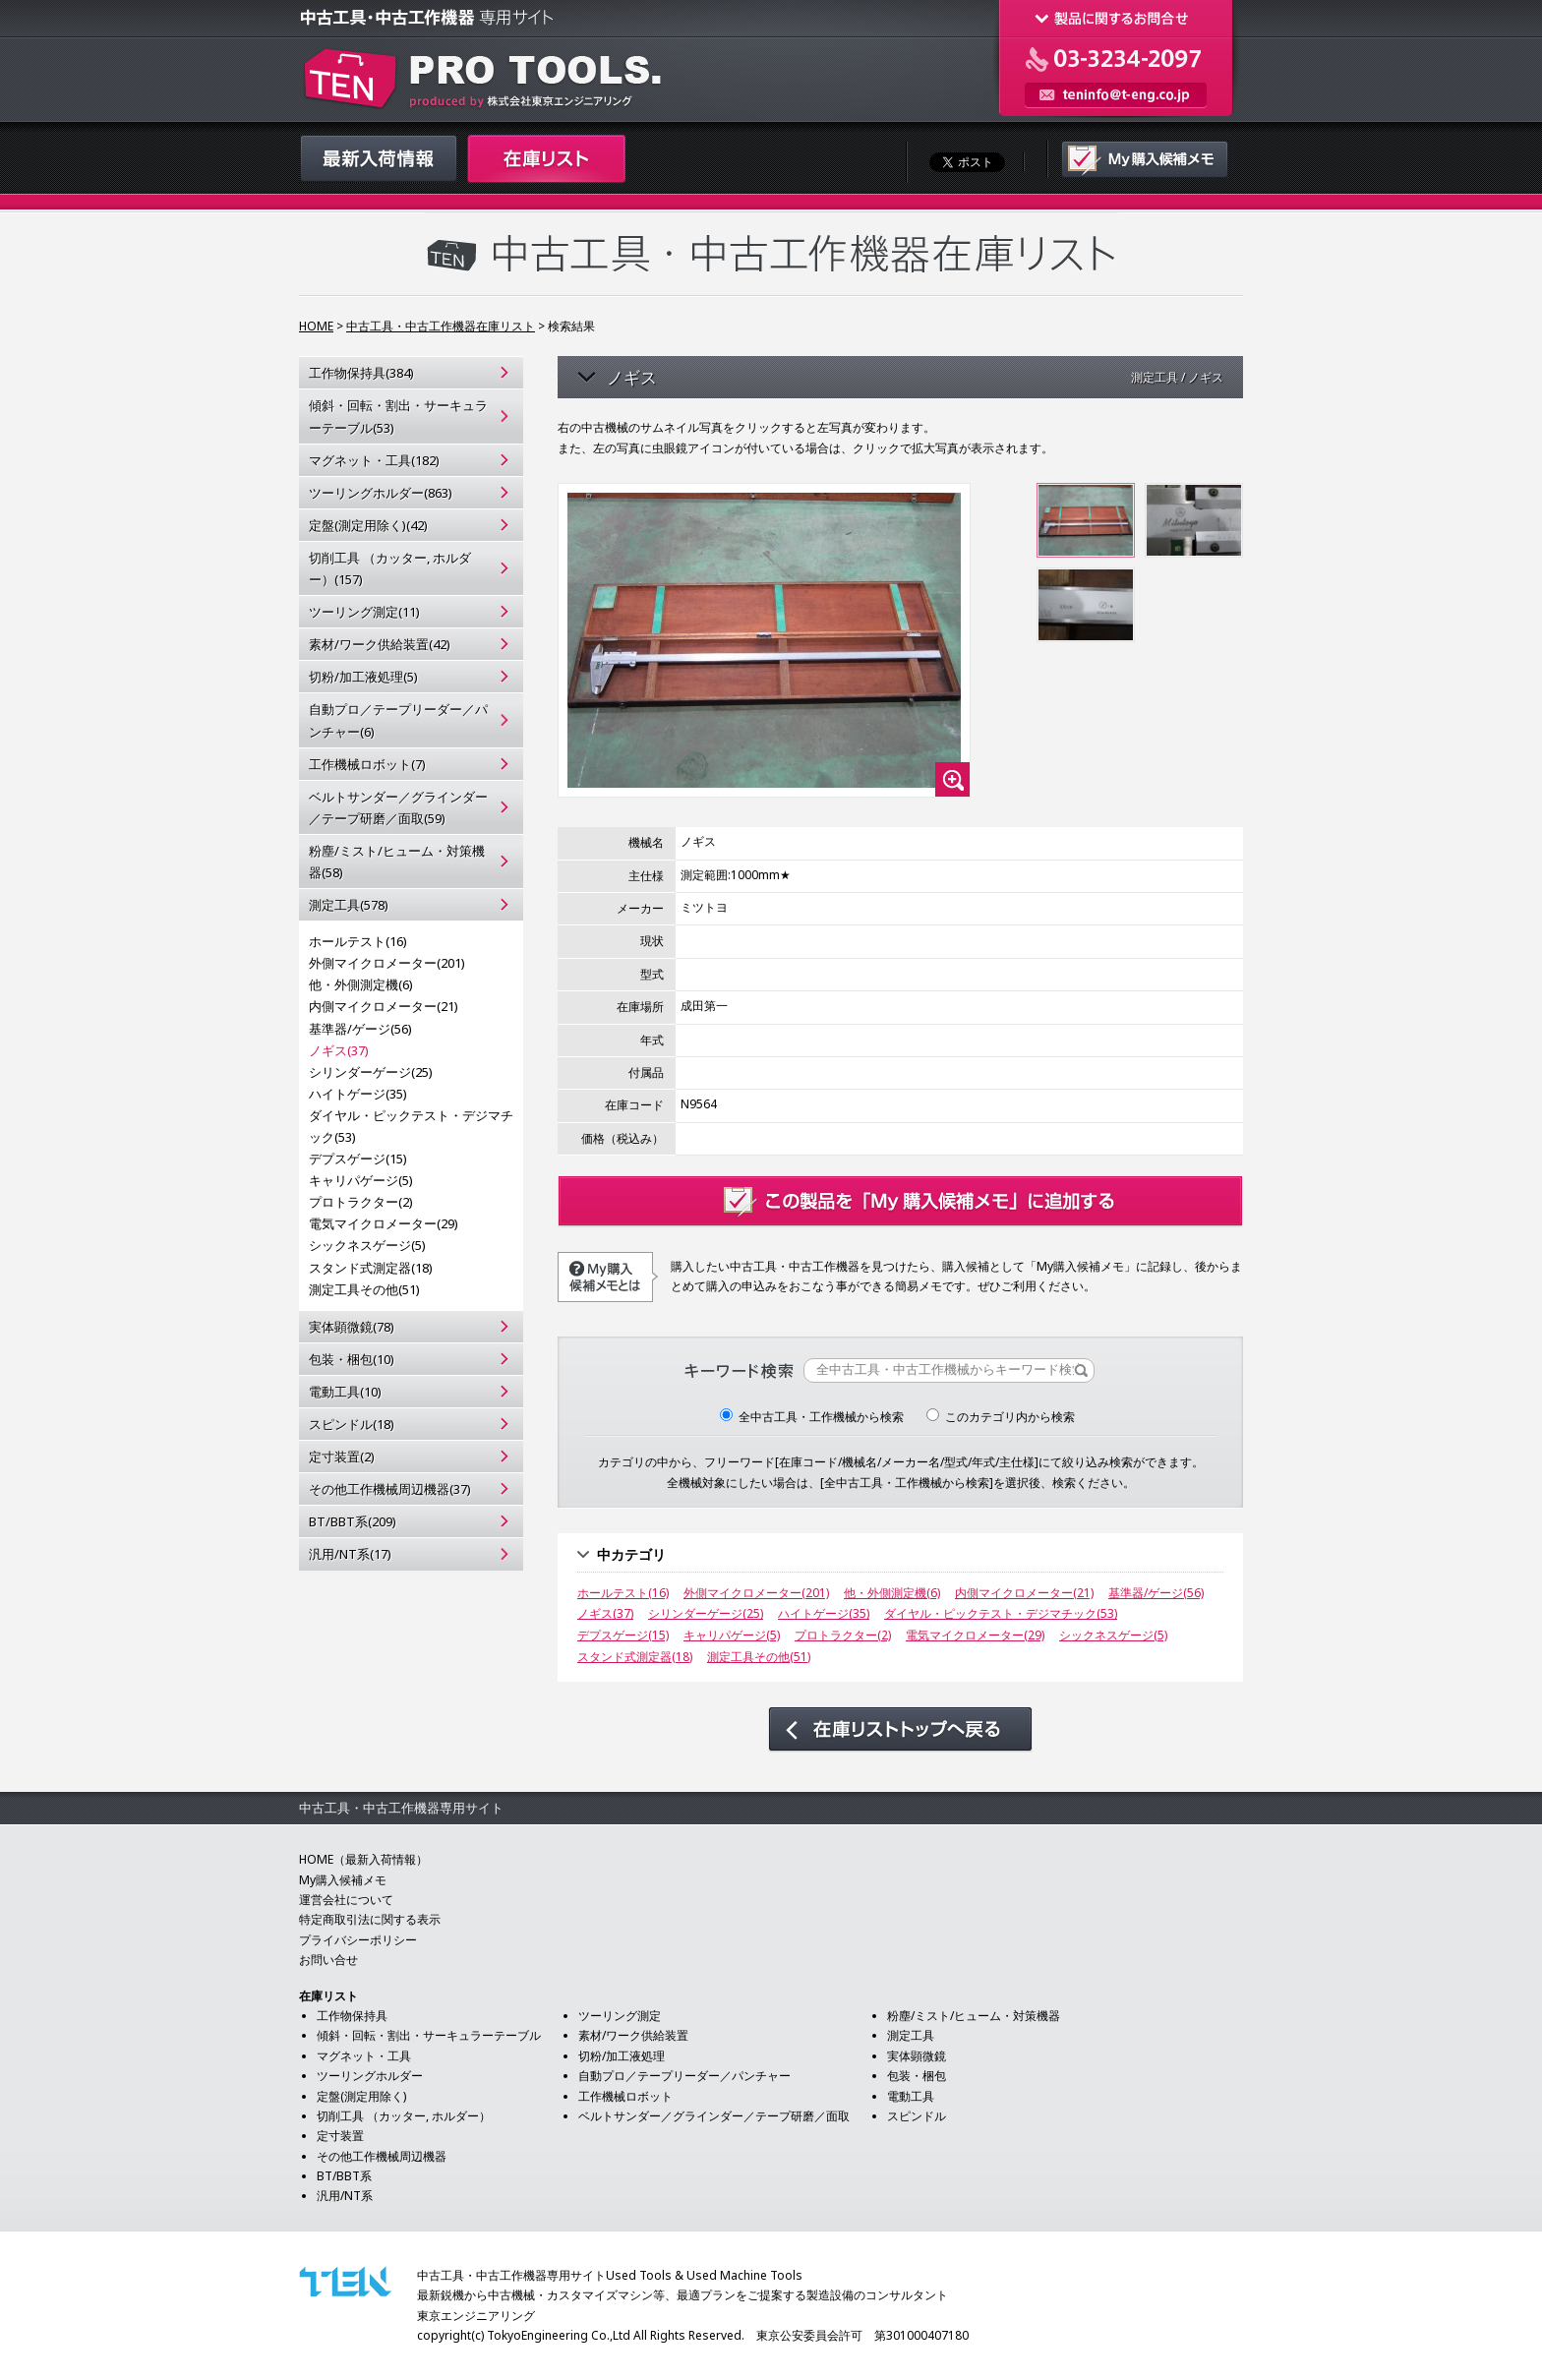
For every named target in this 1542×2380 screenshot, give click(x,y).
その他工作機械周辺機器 (381, 2156)
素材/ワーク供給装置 (633, 2035)
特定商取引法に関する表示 (370, 1919)
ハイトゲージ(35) (358, 1093)
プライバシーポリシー (358, 1940)
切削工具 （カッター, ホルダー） (404, 2116)
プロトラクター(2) (361, 1202)
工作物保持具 (352, 2015)
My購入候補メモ (342, 1880)
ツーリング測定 (619, 2015)
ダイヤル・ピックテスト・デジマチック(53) (411, 1126)
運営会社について (346, 1899)
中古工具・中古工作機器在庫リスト (440, 326)
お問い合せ (328, 1959)
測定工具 (910, 2035)
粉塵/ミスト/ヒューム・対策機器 (973, 2015)
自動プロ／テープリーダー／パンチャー (684, 2075)
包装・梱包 (916, 2075)
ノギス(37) (339, 1050)
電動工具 (910, 2096)
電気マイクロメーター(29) (383, 1223)
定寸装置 (340, 2135)
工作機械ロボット (625, 2096)
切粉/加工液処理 (621, 2056)
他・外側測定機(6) (361, 984)
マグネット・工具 (364, 2056)
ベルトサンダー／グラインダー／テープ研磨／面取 (714, 2116)
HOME (316, 326)
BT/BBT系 (344, 2176)
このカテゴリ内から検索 (1000, 1416)
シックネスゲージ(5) (367, 1245)
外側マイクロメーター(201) (387, 963)
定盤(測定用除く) (361, 2096)
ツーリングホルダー (370, 2075)
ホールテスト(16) (358, 941)
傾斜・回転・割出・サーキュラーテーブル (429, 2035)
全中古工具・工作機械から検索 (812, 1416)
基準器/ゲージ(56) (360, 1029)
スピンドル (916, 2116)
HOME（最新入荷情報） (363, 1859)
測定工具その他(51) (364, 1289)
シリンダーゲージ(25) (371, 1072)
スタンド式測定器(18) (371, 1268)
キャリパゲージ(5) (361, 1180)
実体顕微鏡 (916, 2056)
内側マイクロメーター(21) (383, 1006)
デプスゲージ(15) (358, 1158)
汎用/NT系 (345, 2195)
